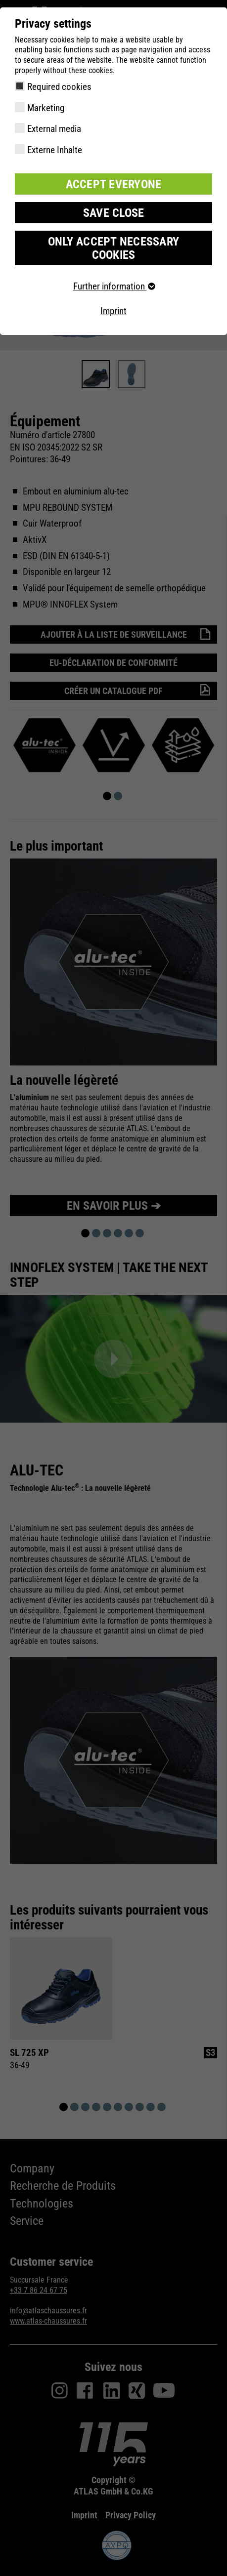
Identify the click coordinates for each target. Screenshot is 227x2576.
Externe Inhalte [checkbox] (54, 150)
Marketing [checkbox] (45, 108)
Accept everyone (114, 184)
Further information (113, 286)
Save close (113, 213)
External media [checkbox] (54, 128)
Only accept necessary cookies (113, 248)
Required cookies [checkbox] (59, 86)
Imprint (113, 311)
